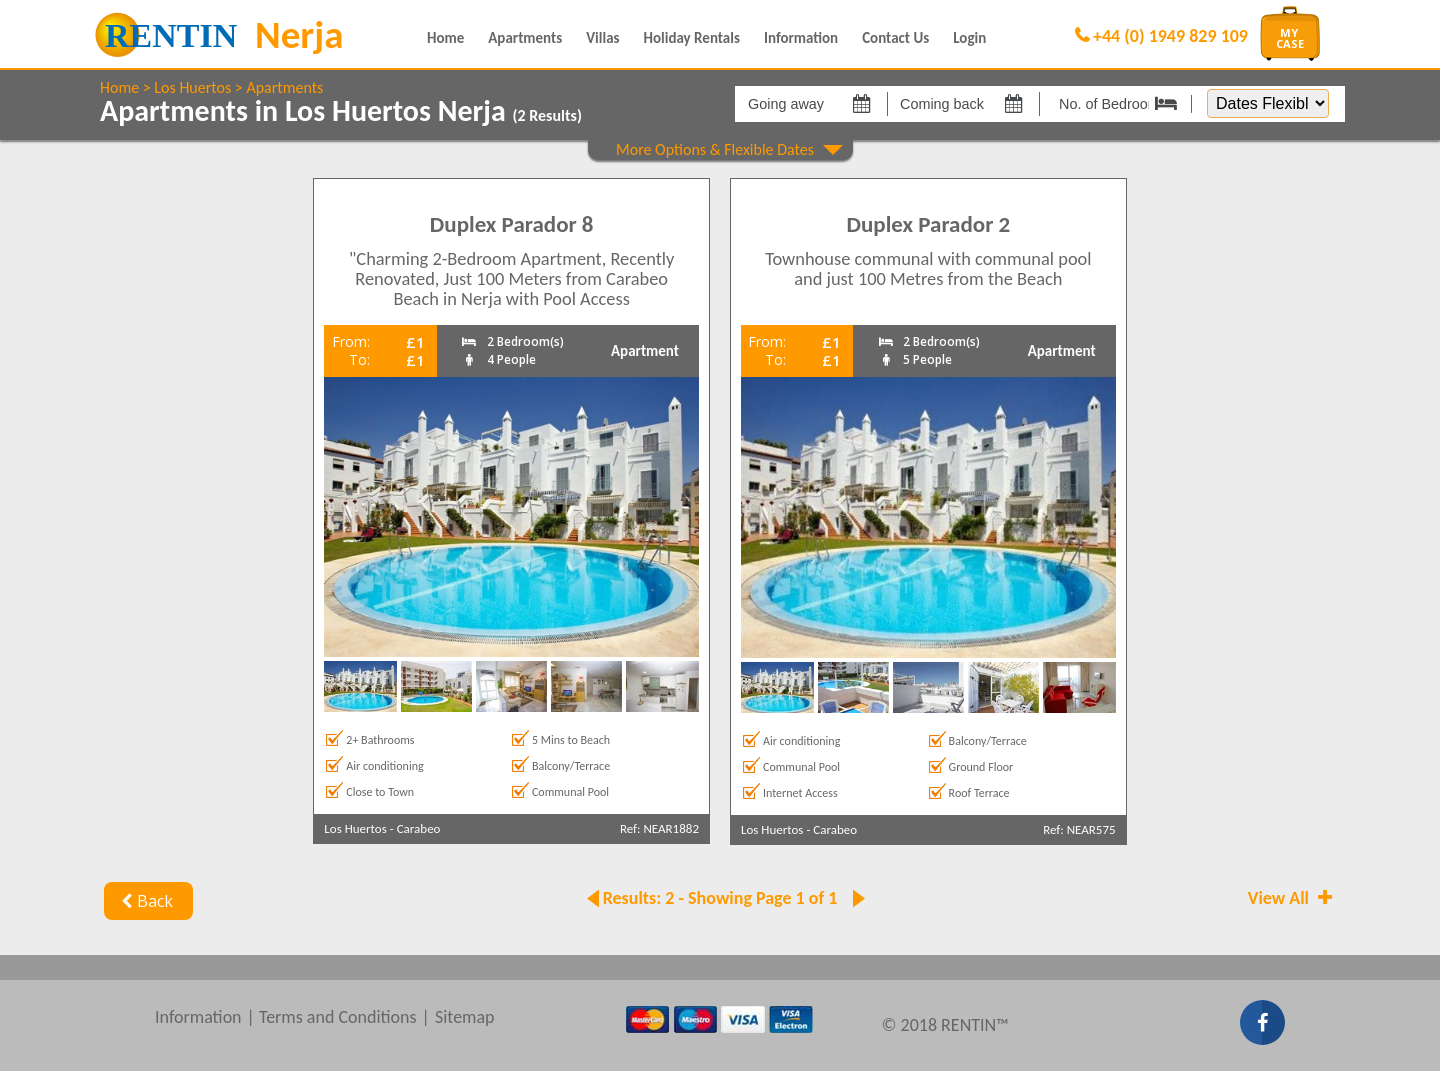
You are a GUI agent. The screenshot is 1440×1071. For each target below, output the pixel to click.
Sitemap (465, 1017)
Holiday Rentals (692, 38)
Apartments (525, 38)
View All (1292, 898)
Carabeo (419, 828)
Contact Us (895, 38)
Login (969, 38)
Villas (602, 38)
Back (144, 901)
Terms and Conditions (338, 1017)
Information (801, 38)
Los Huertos (192, 87)
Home (445, 38)
